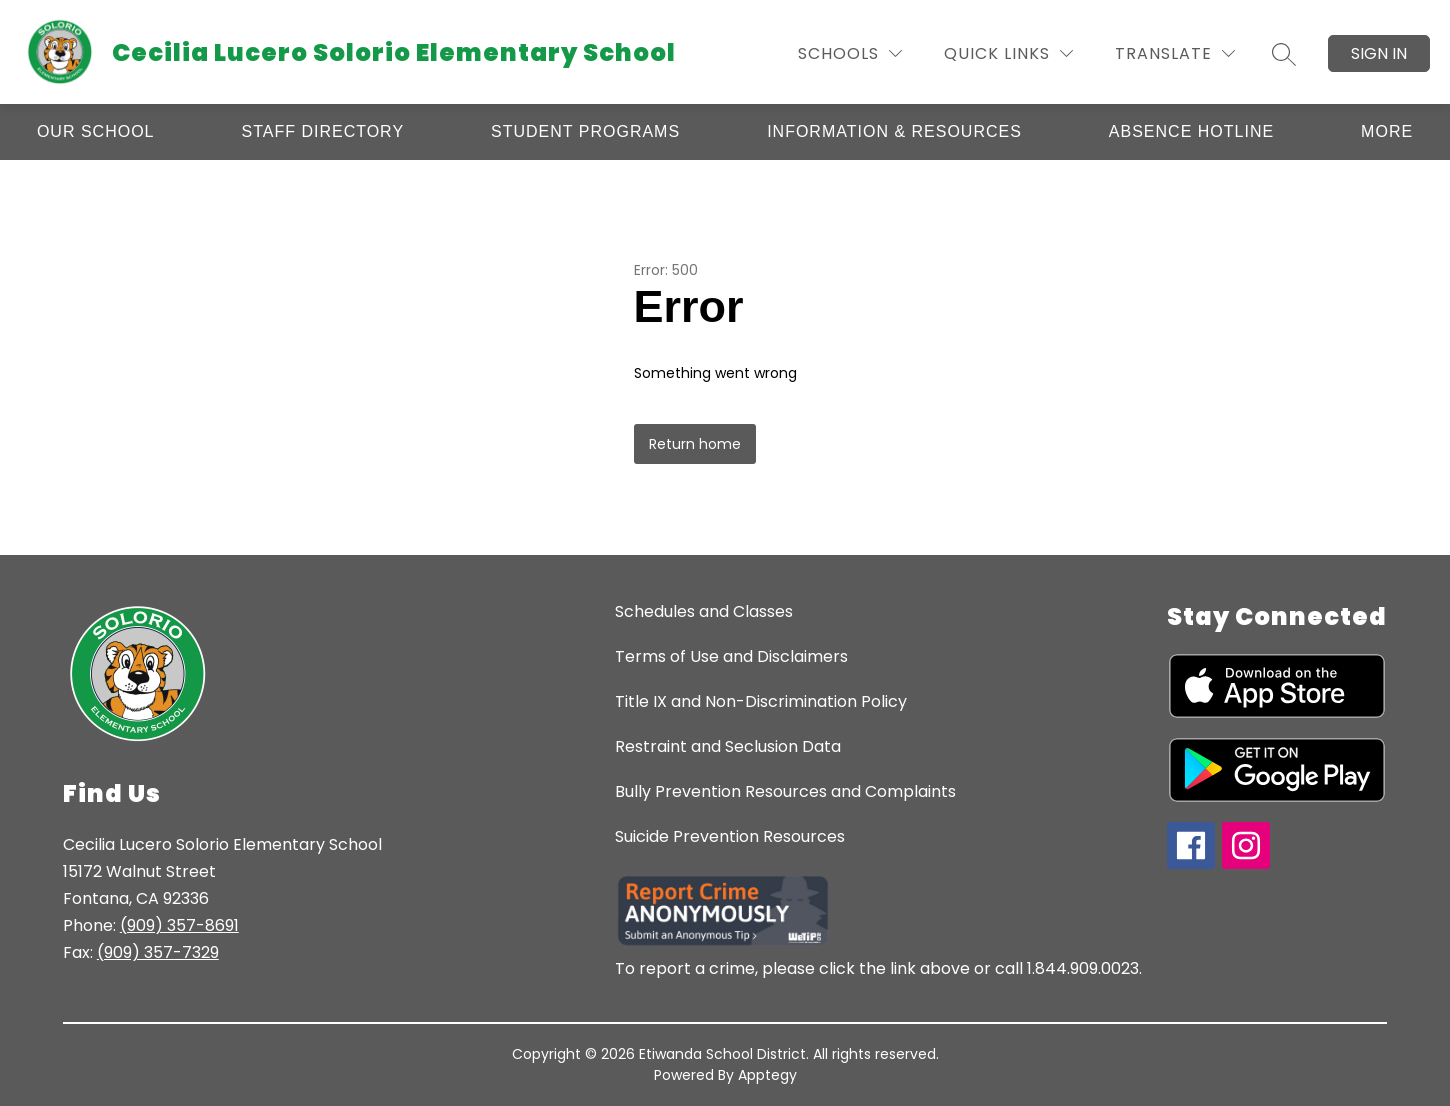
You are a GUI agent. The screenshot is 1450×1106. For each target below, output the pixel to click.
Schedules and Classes (704, 611)
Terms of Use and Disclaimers (731, 656)
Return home (695, 444)
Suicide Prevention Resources (730, 836)
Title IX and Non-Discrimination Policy (761, 701)
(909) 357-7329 (158, 952)
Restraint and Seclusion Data (728, 746)
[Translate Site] (1175, 53)
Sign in (1379, 53)
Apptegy (767, 1075)
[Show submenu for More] (1387, 132)
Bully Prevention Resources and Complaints (785, 791)
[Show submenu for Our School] (96, 132)
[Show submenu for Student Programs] (585, 132)
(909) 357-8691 (179, 925)
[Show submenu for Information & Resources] (894, 132)
